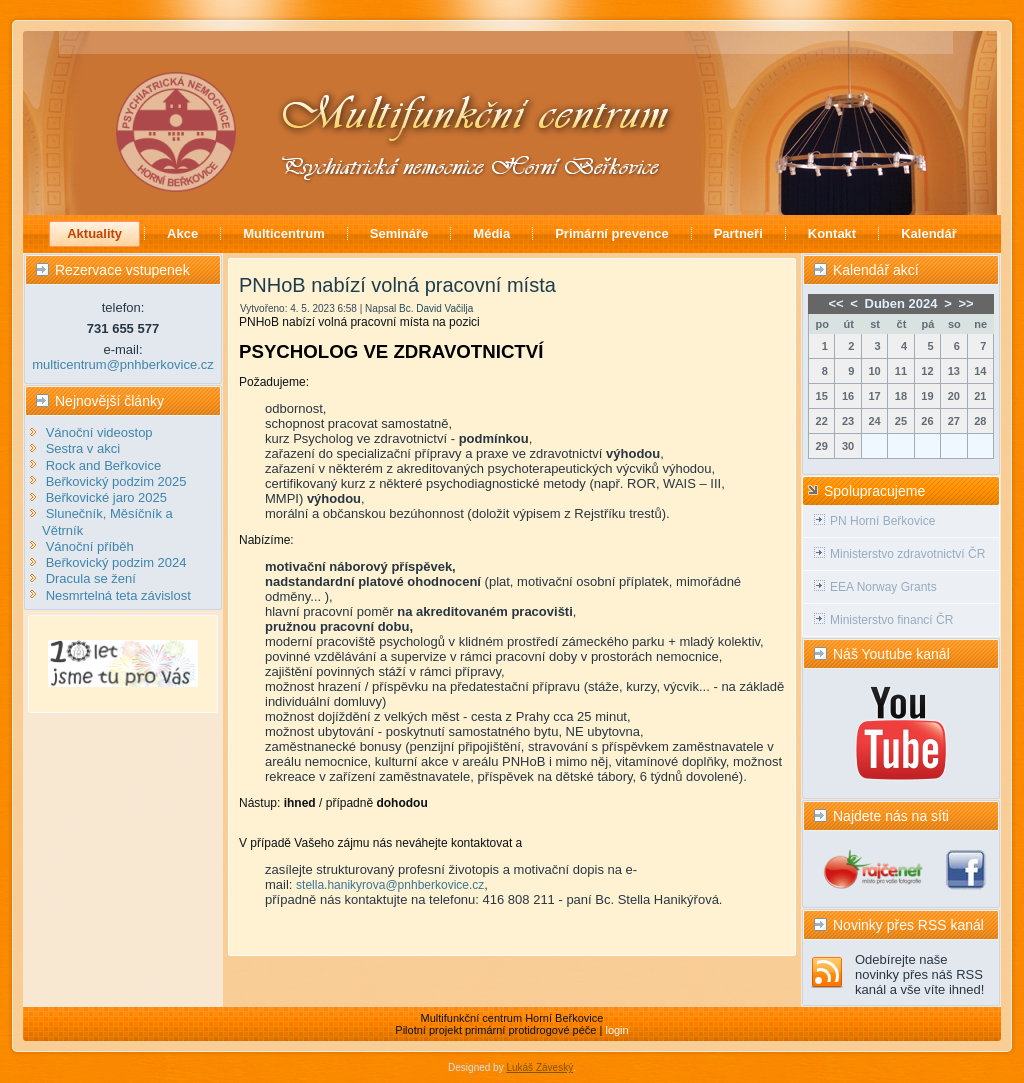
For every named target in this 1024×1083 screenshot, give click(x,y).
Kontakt (832, 233)
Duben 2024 (901, 303)
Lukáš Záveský (539, 1067)
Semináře (399, 233)
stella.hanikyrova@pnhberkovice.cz (390, 885)
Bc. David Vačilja (436, 308)
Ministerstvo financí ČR (891, 620)
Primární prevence (611, 233)
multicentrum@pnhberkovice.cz (123, 364)
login (616, 1030)
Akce (182, 233)
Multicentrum (284, 233)
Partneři (738, 233)
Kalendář (929, 233)
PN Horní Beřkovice (882, 521)
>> (965, 303)
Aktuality (94, 233)
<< (835, 303)
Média (491, 233)
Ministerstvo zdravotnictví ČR (907, 554)
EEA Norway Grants (883, 587)
